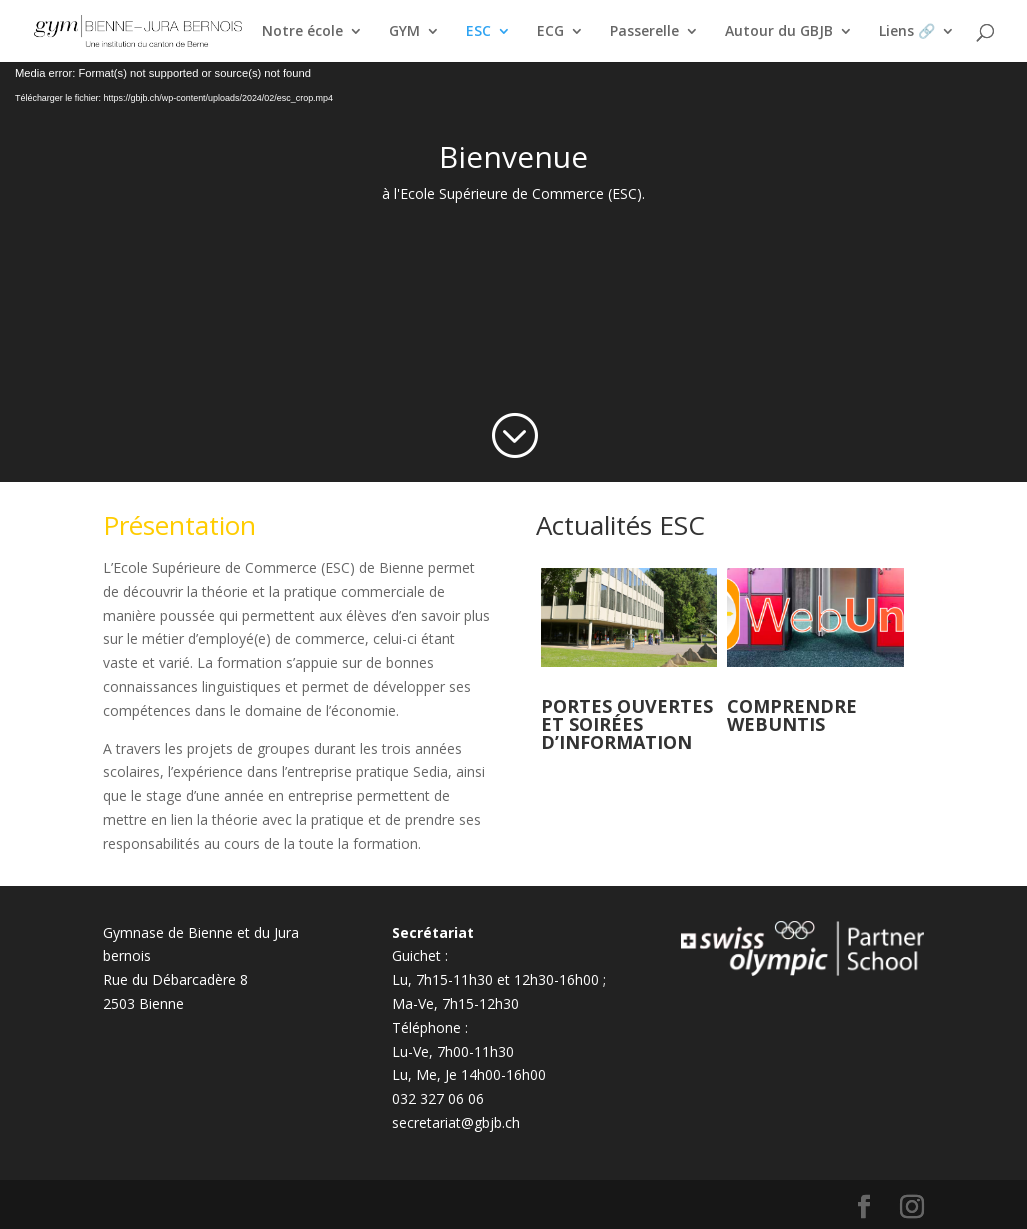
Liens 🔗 (907, 32)
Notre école (302, 32)
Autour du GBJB (779, 32)
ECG (550, 32)
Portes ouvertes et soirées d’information (627, 724)
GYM (404, 32)
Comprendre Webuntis (792, 715)
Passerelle (644, 32)
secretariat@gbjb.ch (456, 1122)
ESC (478, 32)
